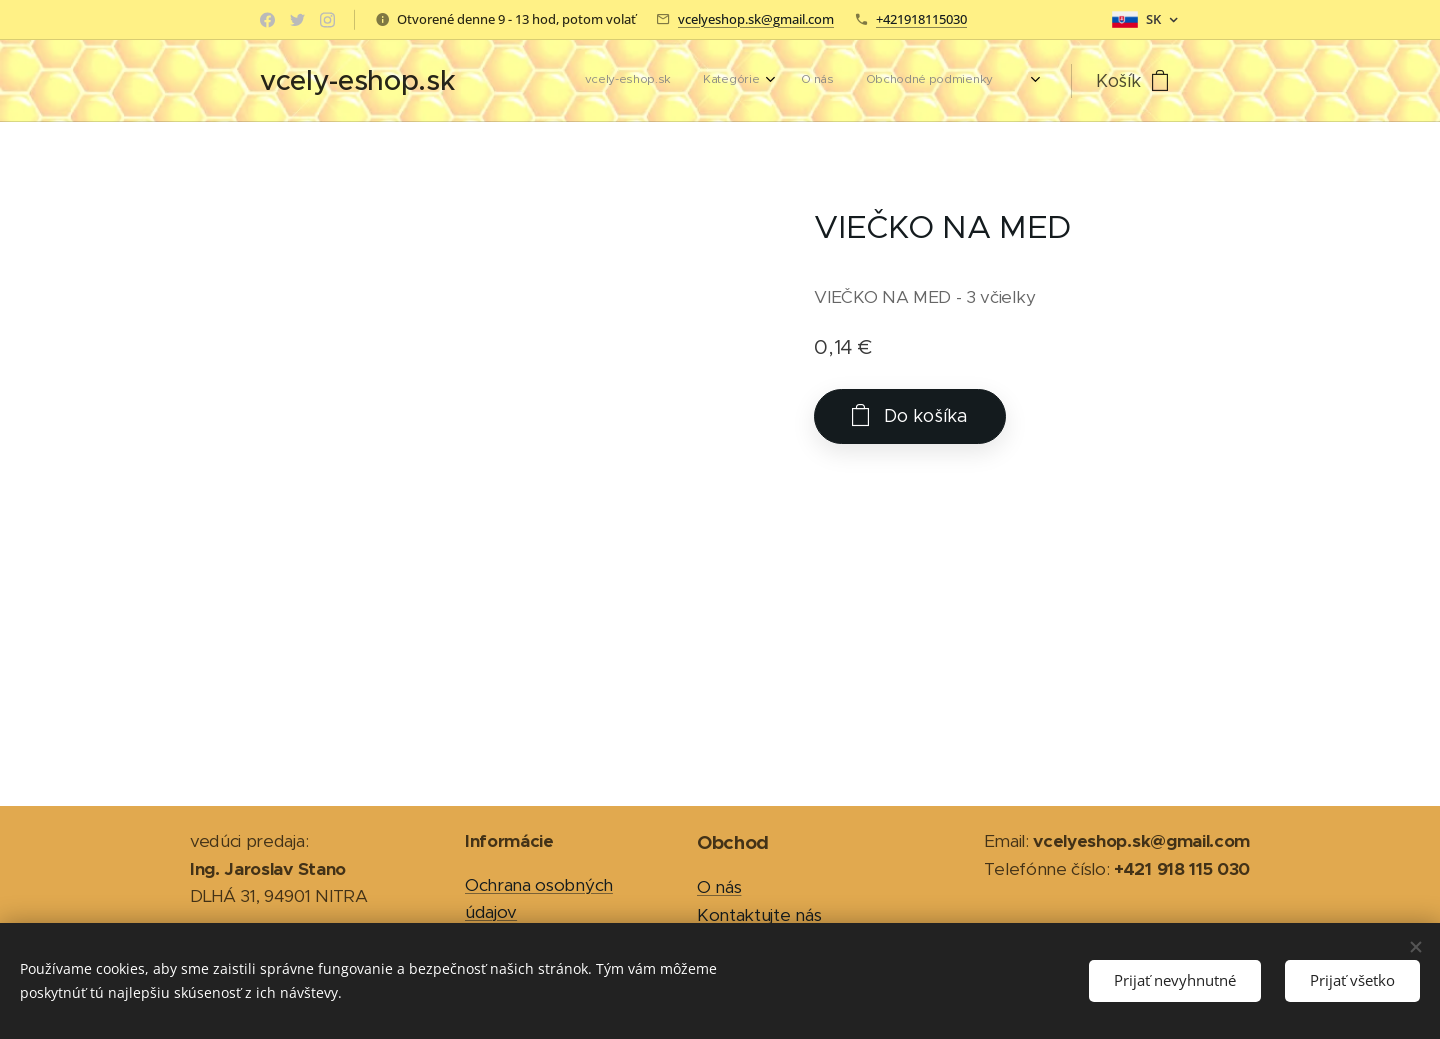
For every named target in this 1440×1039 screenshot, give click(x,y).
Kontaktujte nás (759, 915)
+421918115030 (921, 19)
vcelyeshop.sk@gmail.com (756, 19)
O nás (719, 887)
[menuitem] (870, 81)
